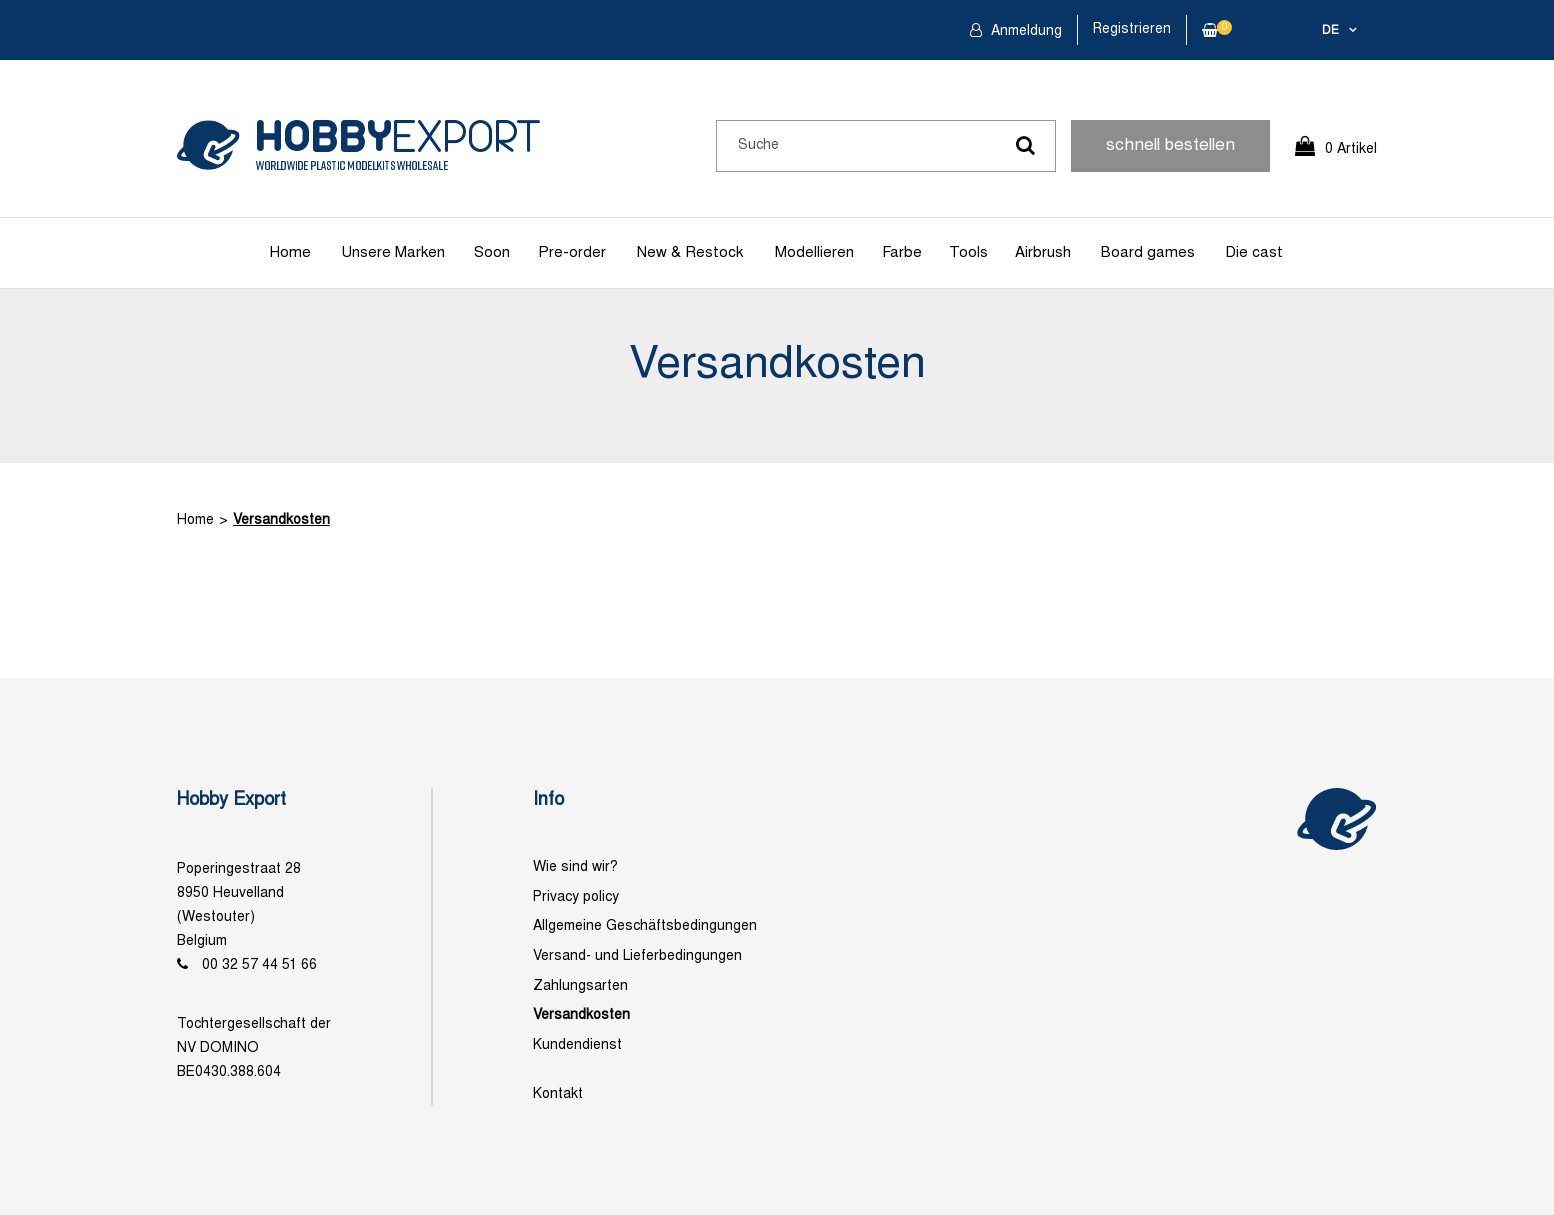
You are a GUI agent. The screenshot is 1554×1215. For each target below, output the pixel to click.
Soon (492, 253)
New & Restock (690, 253)
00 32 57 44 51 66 (259, 965)
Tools (968, 253)
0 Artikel (1351, 149)
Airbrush (1043, 253)
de (1330, 31)
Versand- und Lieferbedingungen (637, 956)
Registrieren (1132, 29)
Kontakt (558, 1094)
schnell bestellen (1170, 146)
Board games (1148, 253)
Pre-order (572, 253)
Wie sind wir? (575, 867)
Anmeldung (1024, 31)
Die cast (1254, 253)
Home (290, 253)
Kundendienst (577, 1045)
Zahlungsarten (580, 986)
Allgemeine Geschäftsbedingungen (645, 926)
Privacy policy (576, 897)
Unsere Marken (393, 253)
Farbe (902, 253)
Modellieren (814, 253)
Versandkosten (281, 520)
